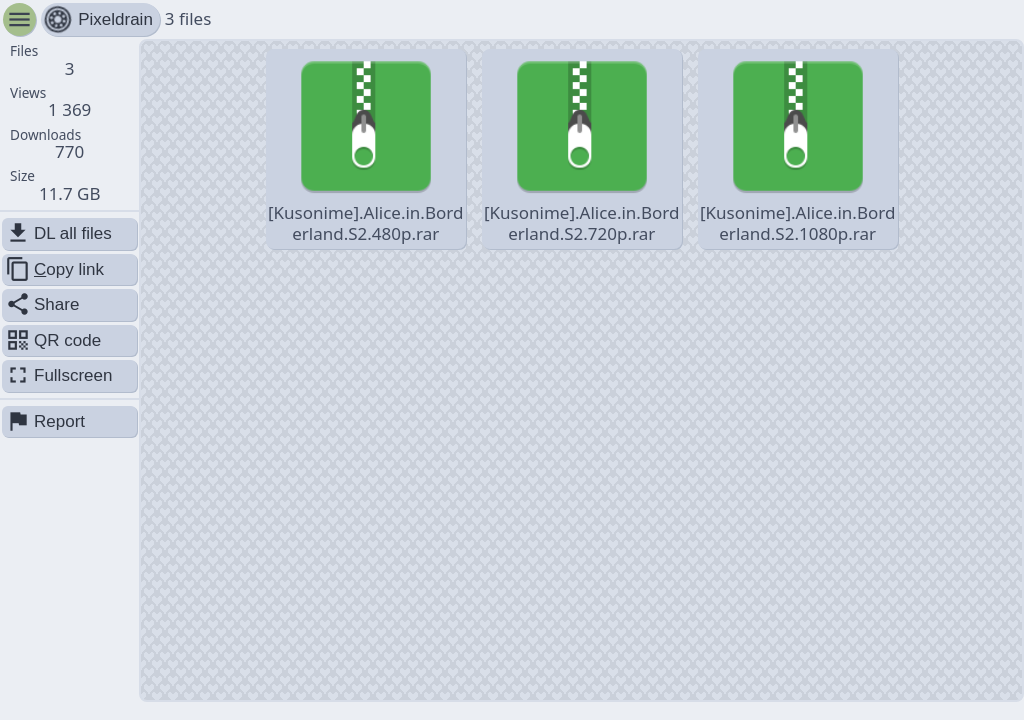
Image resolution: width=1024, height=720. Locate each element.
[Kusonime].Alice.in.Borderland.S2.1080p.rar (797, 148)
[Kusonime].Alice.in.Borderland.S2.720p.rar (581, 148)
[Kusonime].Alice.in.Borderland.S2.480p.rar (365, 148)
